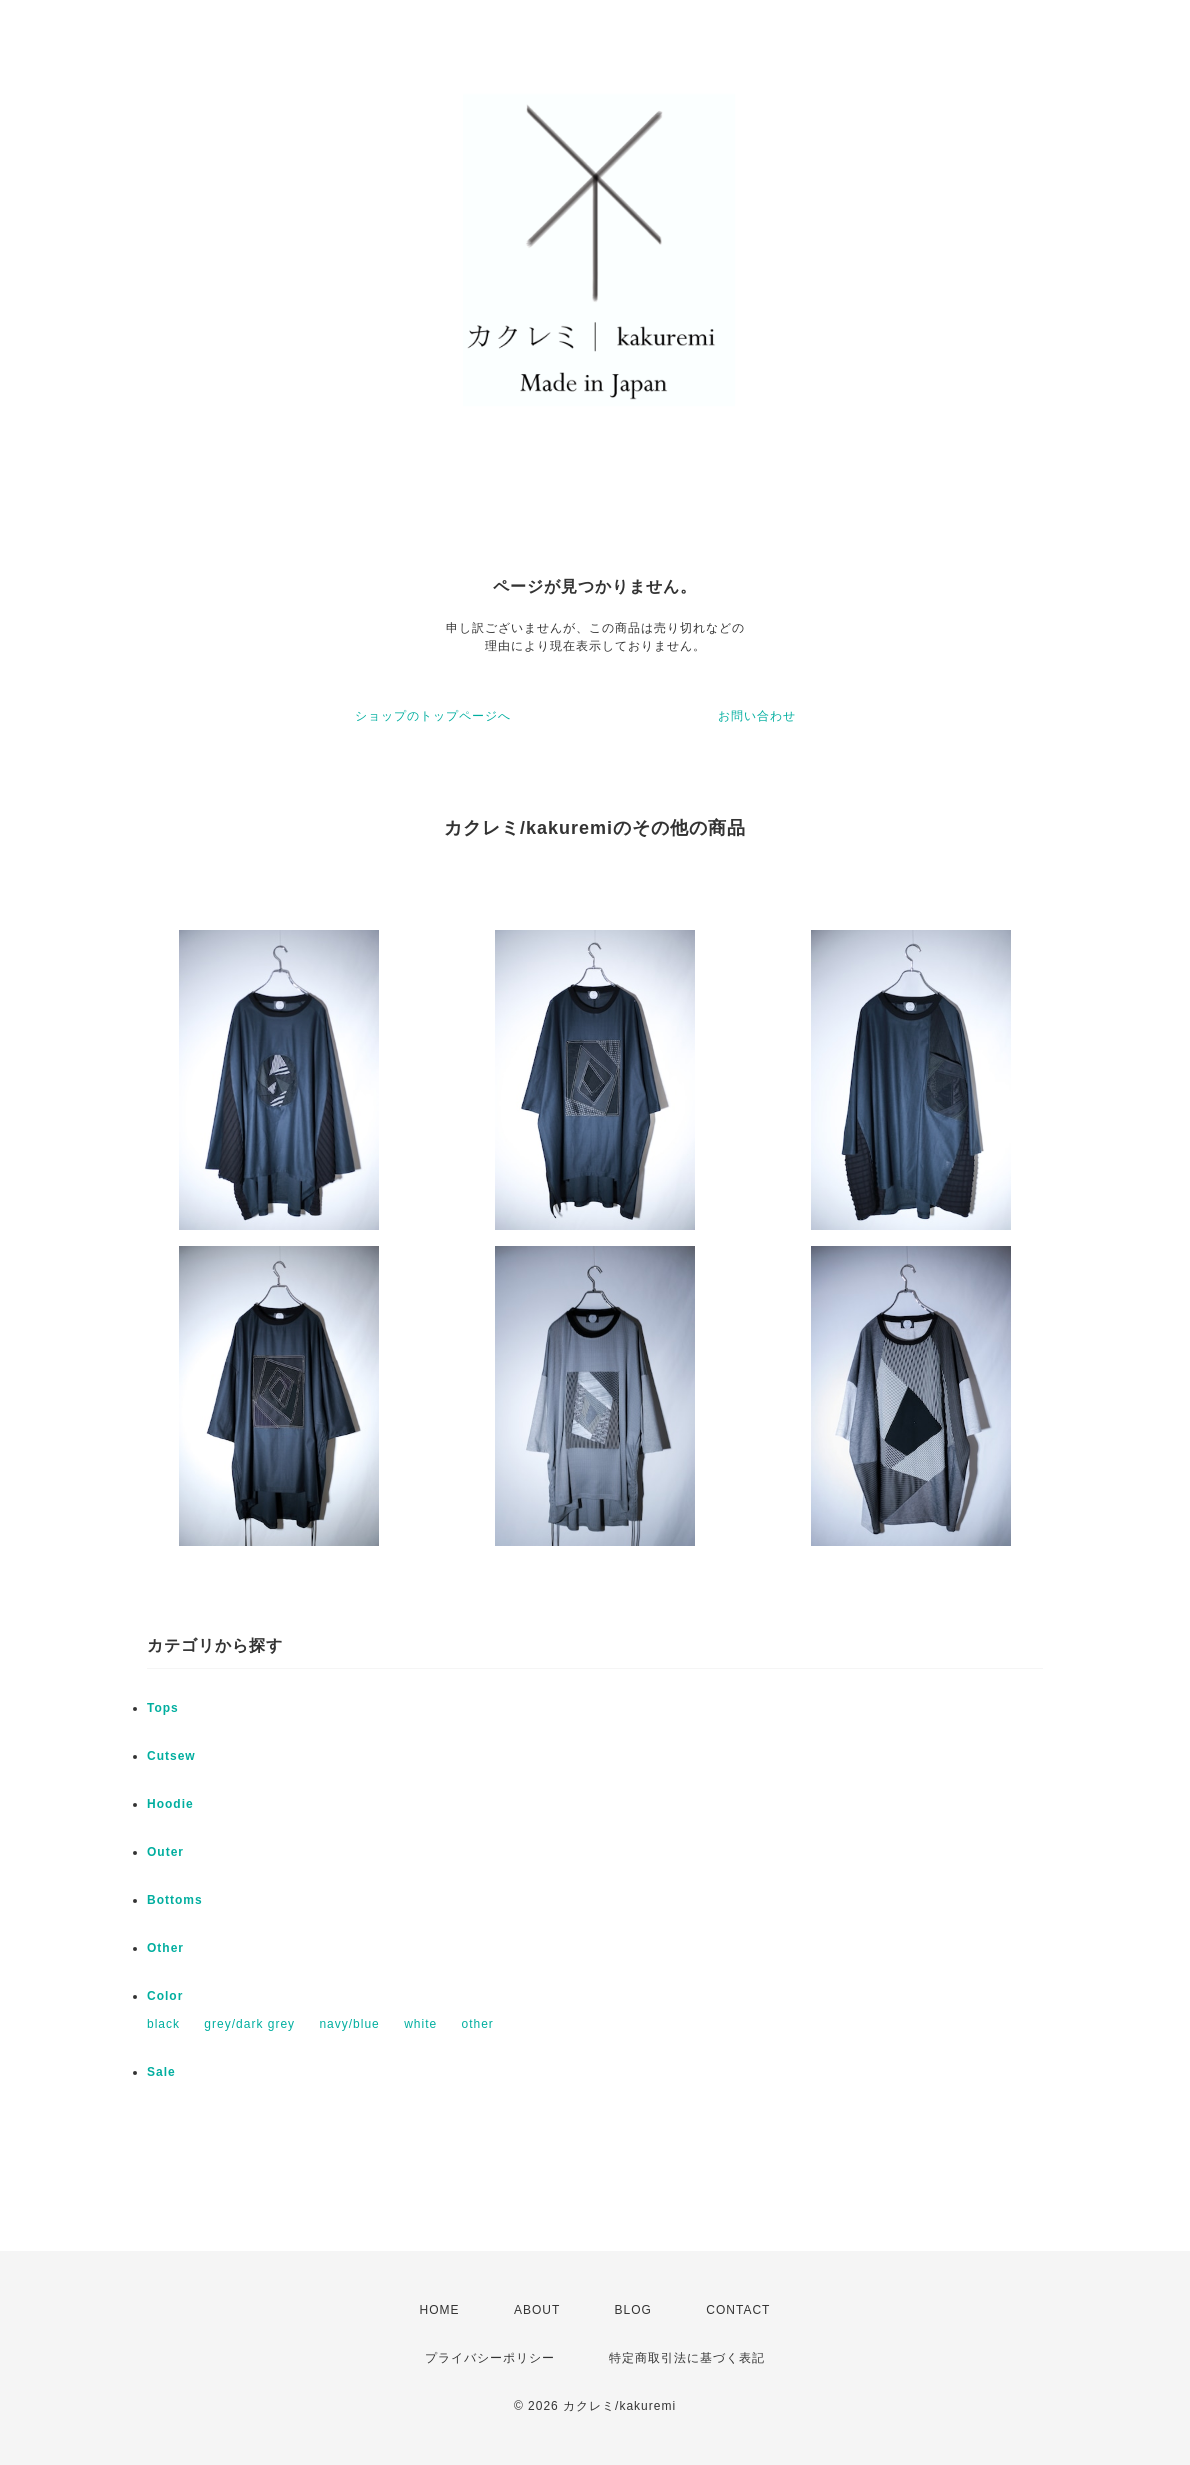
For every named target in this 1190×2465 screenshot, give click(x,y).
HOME (440, 2310)
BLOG (633, 2310)
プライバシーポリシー (490, 2358)
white (420, 2024)
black (163, 2024)
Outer (165, 1852)
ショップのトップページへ (433, 716)
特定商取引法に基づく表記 (687, 2358)
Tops (163, 1708)
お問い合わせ (757, 716)
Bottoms (175, 1900)
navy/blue (349, 2024)
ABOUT (537, 2310)
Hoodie (170, 1804)
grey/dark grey (249, 2024)
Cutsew (171, 1756)
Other (165, 1948)
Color (165, 1996)
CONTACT (738, 2310)
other (477, 2024)
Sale (161, 2072)
